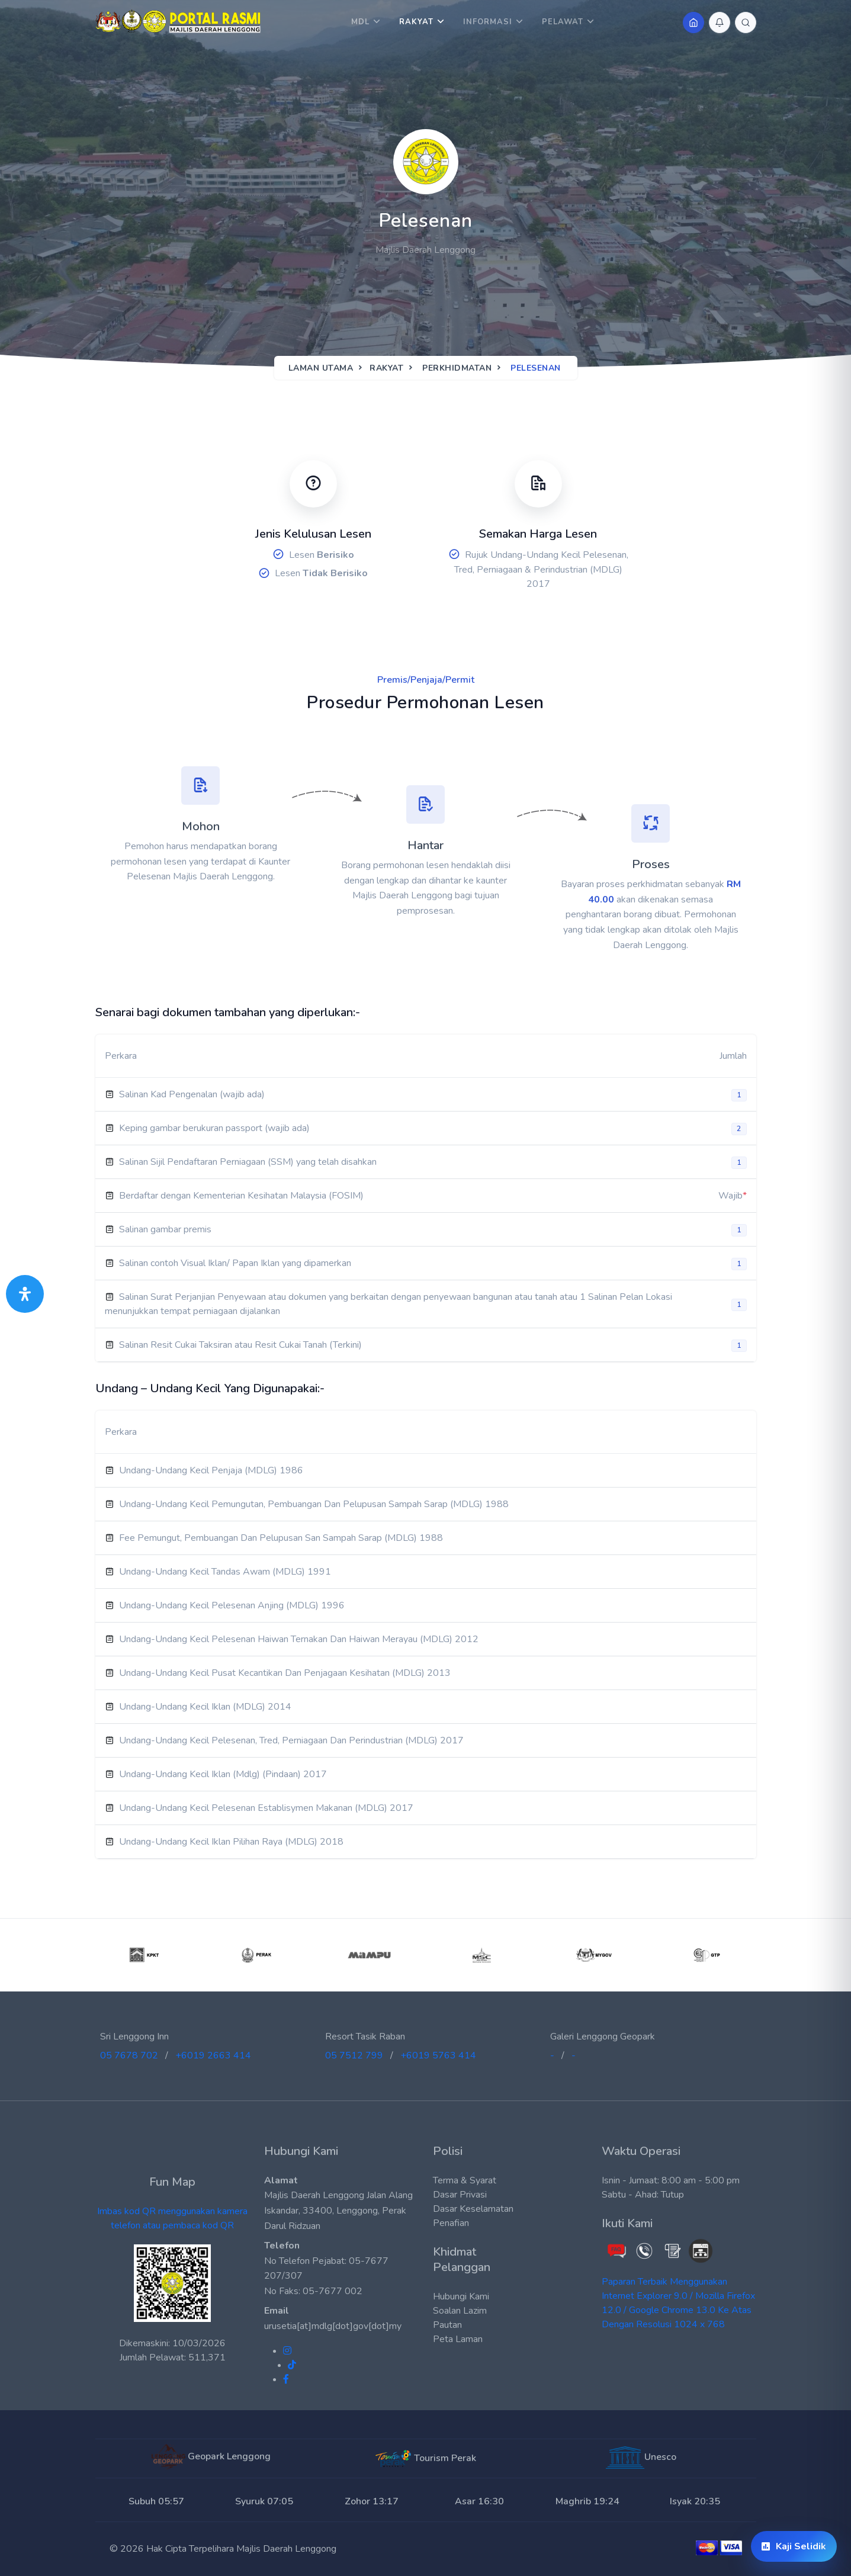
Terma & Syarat (464, 2180)
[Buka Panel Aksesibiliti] (25, 1294)
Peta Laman (458, 2339)
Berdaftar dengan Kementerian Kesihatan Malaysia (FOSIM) (241, 1195)
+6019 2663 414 (213, 2055)
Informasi (487, 22)
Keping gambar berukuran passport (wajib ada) (214, 1128)
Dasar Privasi (460, 2194)
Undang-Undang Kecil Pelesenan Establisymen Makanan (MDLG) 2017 (266, 1807)
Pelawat (562, 22)
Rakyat (416, 22)
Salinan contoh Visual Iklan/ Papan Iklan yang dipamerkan (235, 1263)
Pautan (447, 2324)
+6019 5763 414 (438, 2055)
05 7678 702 (129, 2055)
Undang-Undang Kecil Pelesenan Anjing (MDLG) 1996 (232, 1605)
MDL (360, 22)
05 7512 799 (354, 2055)
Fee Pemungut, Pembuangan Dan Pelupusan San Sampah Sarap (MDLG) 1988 (281, 1537)
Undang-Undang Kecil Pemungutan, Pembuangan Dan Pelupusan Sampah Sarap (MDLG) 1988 (314, 1504)
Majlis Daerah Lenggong (286, 2548)
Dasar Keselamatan (473, 2208)
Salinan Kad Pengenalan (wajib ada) (192, 1094)
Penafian (451, 2223)
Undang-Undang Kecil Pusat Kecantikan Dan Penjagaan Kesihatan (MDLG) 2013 (285, 1672)
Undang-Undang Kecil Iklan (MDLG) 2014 (205, 1706)
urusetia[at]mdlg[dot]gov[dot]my (333, 2326)
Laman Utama (321, 368)
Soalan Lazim (460, 2310)
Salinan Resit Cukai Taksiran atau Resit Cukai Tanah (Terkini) (240, 1344)
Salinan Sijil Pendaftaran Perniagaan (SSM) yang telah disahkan (248, 1161)
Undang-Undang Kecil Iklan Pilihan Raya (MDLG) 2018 (231, 1841)
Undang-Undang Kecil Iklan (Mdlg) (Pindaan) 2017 (223, 1774)
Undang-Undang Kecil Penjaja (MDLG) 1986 (211, 1470)
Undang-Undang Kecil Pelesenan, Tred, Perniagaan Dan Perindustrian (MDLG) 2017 (291, 1740)
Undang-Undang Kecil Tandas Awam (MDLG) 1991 (225, 1571)
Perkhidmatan (457, 368)
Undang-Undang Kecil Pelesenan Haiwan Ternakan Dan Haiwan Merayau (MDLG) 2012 (299, 1639)
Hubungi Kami (461, 2296)
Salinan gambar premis (165, 1229)
